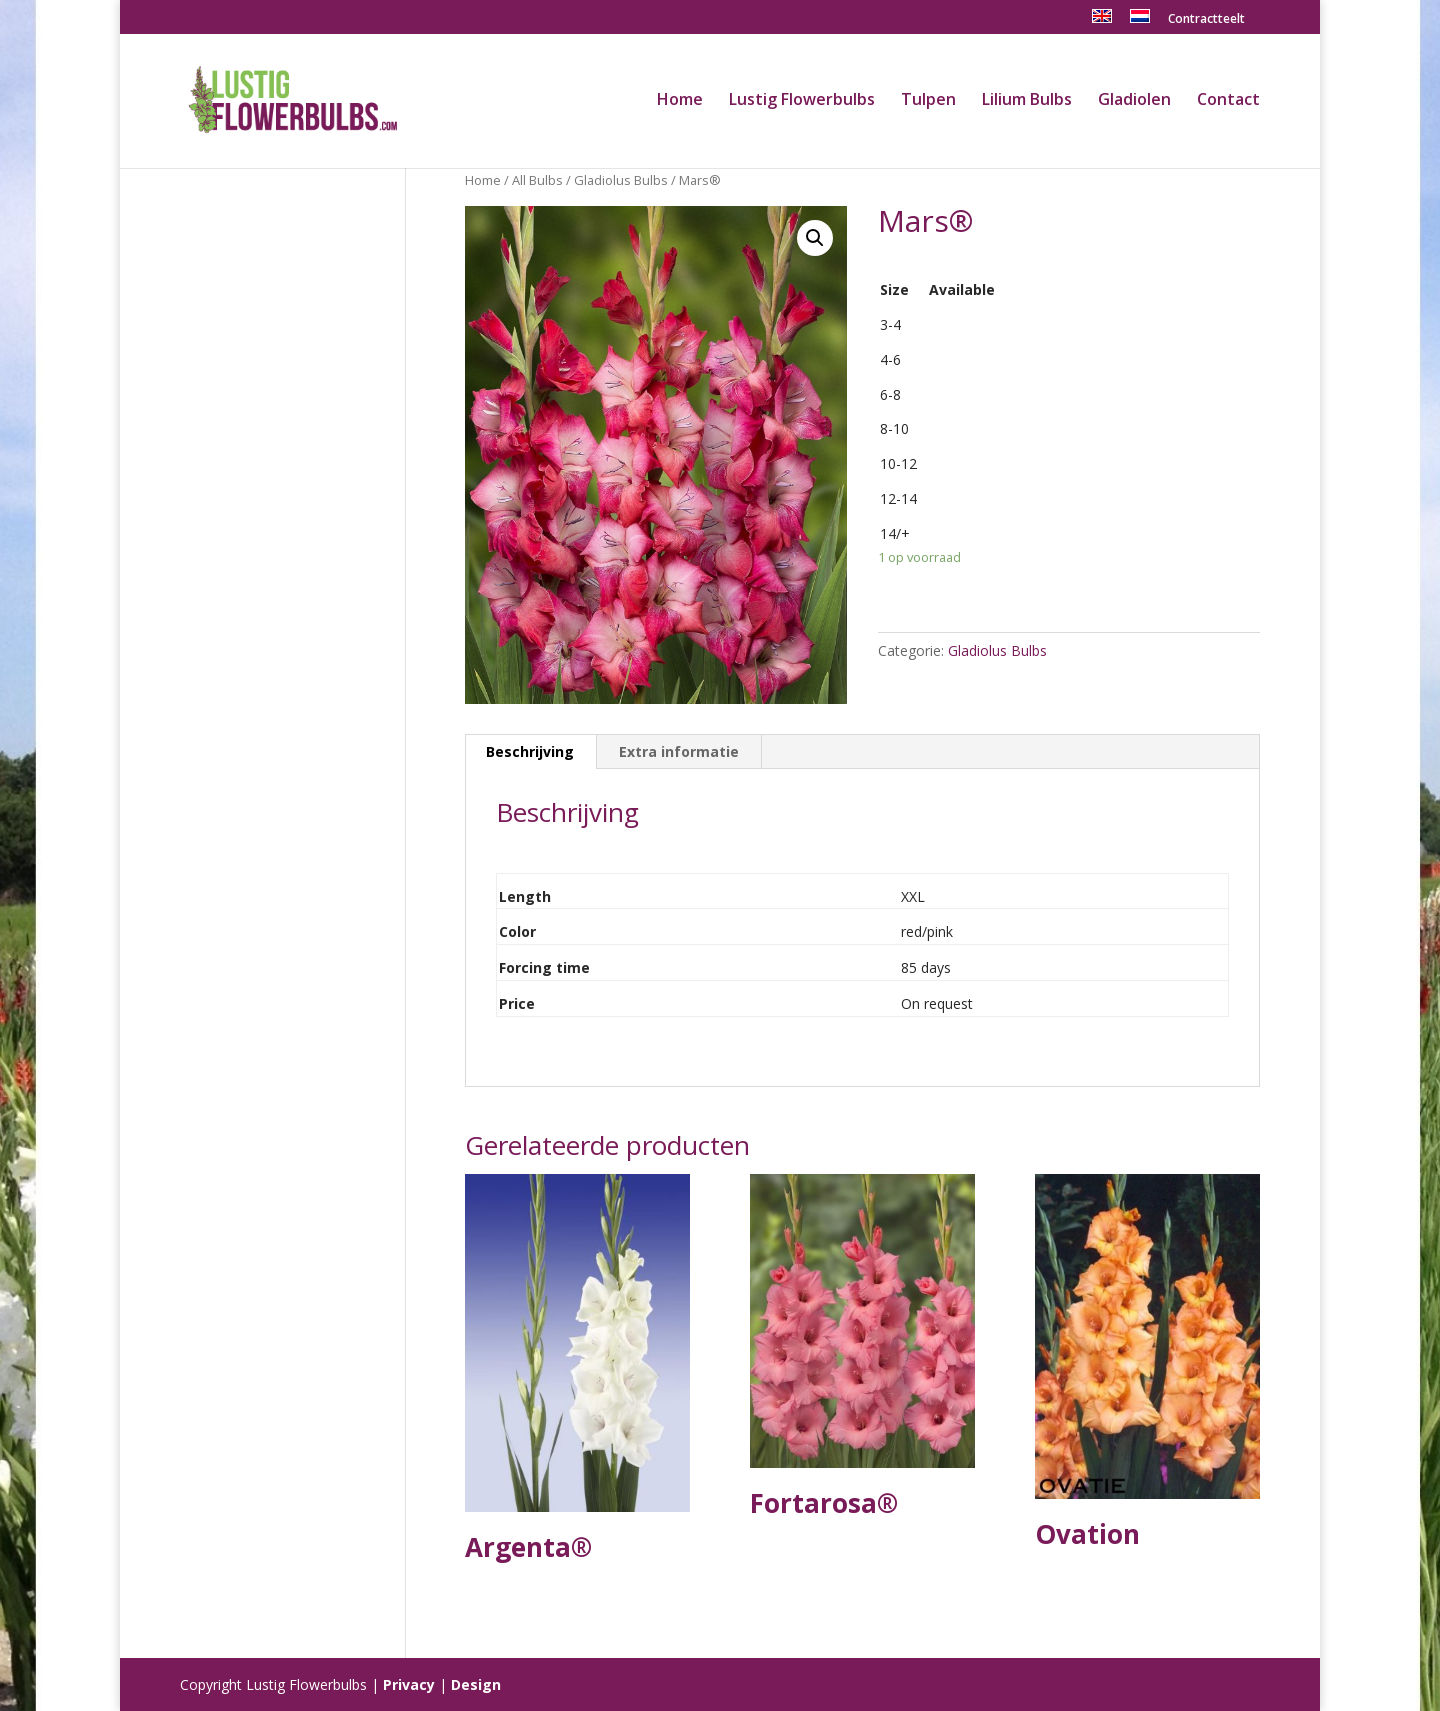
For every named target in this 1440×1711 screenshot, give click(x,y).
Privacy (409, 1684)
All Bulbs (537, 180)
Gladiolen (1134, 101)
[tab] (530, 752)
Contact (1228, 101)
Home (680, 101)
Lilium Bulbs (1027, 101)
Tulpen (928, 101)
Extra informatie (679, 751)
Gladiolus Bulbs (621, 180)
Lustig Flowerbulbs (802, 101)
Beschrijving (530, 751)
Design (476, 1684)
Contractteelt (1206, 20)
